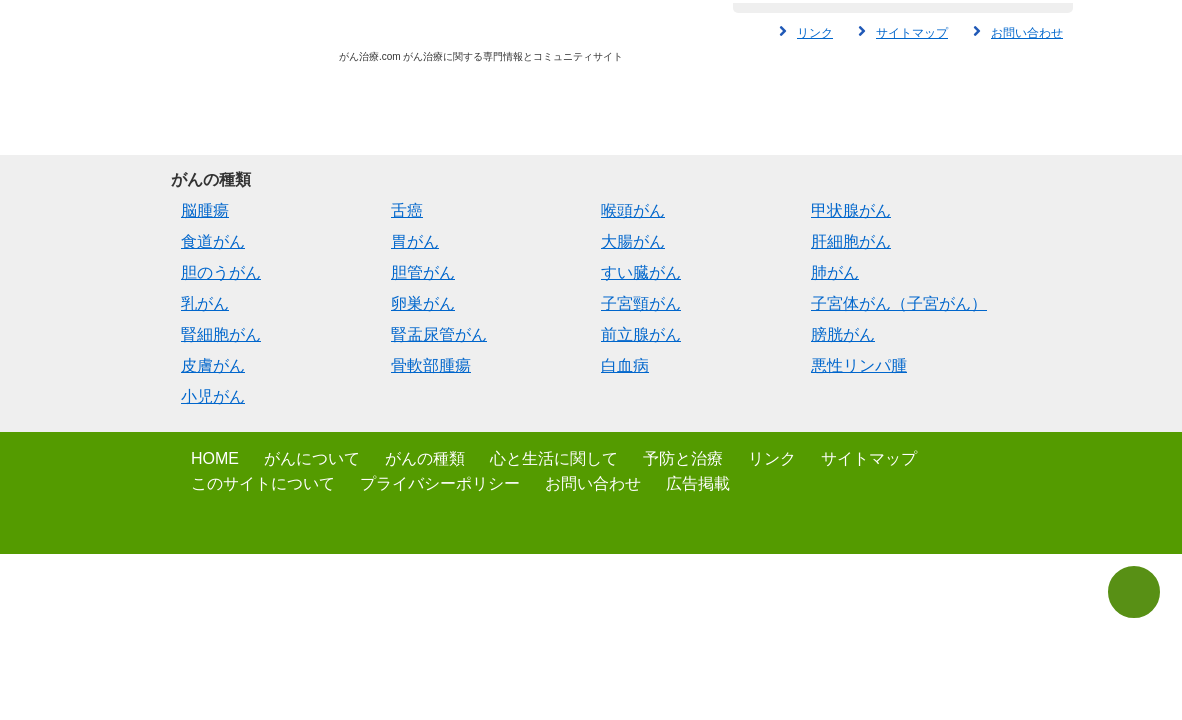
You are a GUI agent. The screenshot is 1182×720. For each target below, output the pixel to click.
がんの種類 (425, 458)
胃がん (415, 241)
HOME (215, 458)
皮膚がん (213, 365)
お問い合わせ (1027, 33)
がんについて (312, 458)
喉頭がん (633, 210)
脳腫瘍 (205, 210)
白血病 (625, 365)
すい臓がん (641, 272)
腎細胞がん (221, 334)
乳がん (205, 303)
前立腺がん (641, 334)
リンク (815, 33)
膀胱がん (843, 334)
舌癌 (407, 210)
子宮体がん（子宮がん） (899, 303)
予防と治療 (683, 458)
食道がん (213, 241)
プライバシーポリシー (440, 483)
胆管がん (423, 272)
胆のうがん (221, 272)
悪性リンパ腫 (859, 365)
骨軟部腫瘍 (431, 365)
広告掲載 (698, 483)
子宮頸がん (641, 303)
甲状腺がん (851, 210)
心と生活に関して (554, 458)
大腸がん (633, 241)
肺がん (835, 272)
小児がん (213, 396)
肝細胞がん (851, 241)
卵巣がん (423, 303)
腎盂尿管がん (439, 334)
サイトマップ (912, 33)
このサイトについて (263, 483)
